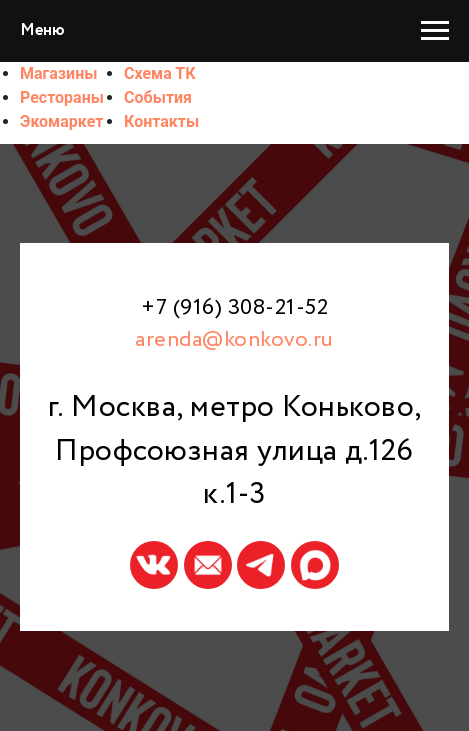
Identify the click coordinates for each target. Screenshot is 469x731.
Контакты (161, 121)
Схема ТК (160, 73)
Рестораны (62, 97)
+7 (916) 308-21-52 (234, 308)
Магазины (58, 73)
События (158, 97)
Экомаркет (61, 121)
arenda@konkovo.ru (234, 340)
